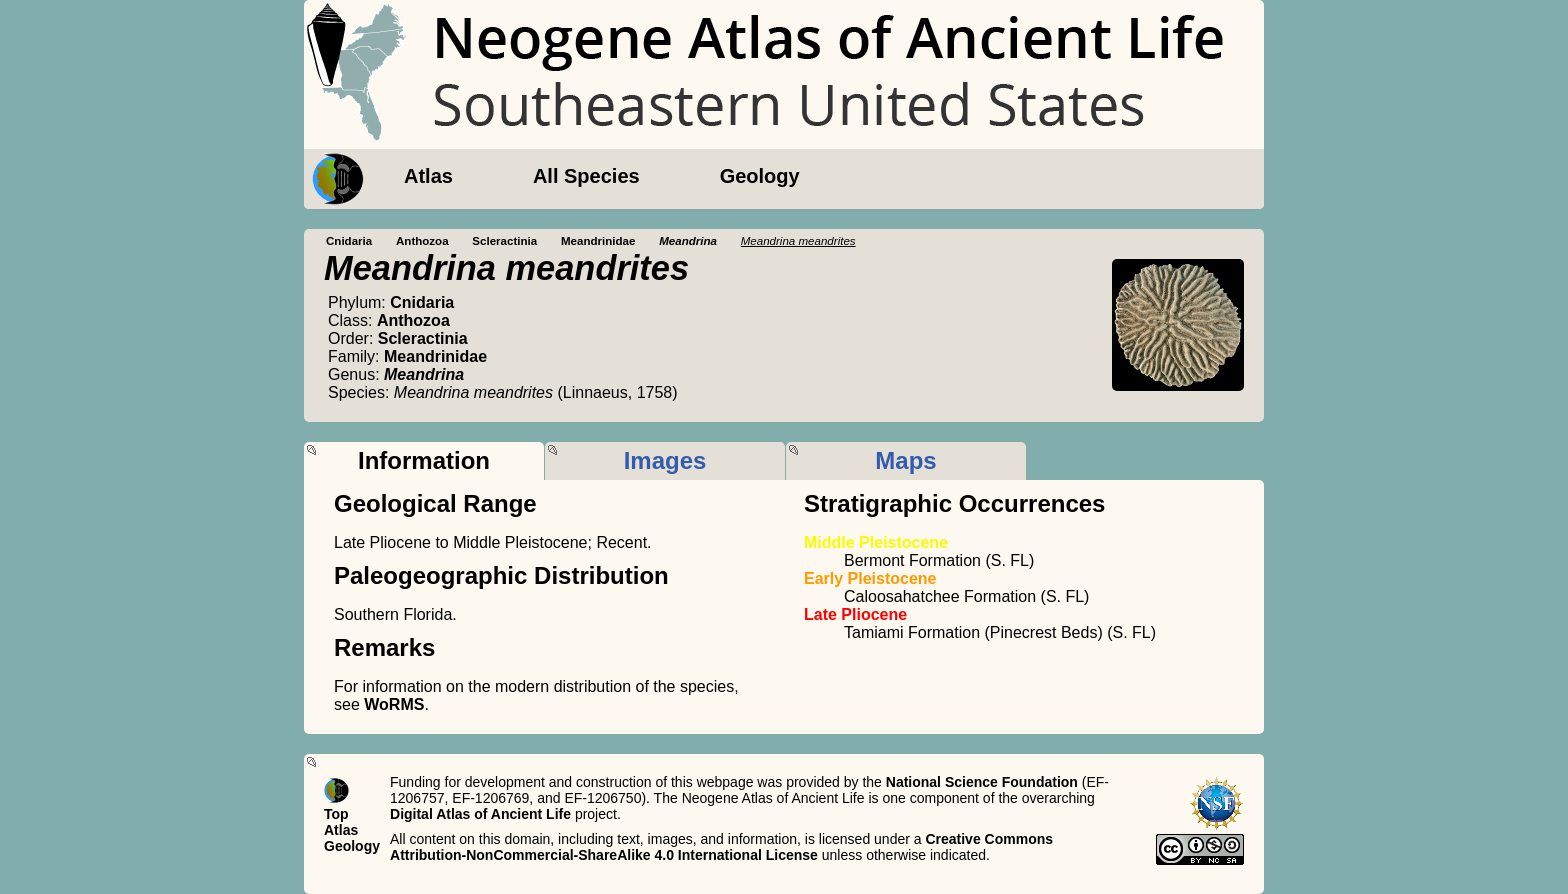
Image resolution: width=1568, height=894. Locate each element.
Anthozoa (422, 241)
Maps (905, 460)
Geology (760, 176)
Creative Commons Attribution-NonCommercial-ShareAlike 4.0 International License (721, 847)
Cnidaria (349, 241)
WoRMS (394, 704)
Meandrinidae (598, 241)
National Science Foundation (982, 782)
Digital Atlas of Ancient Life (480, 814)
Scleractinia (504, 241)
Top (336, 814)
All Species (586, 176)
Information (424, 460)
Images (665, 460)
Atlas (428, 176)
